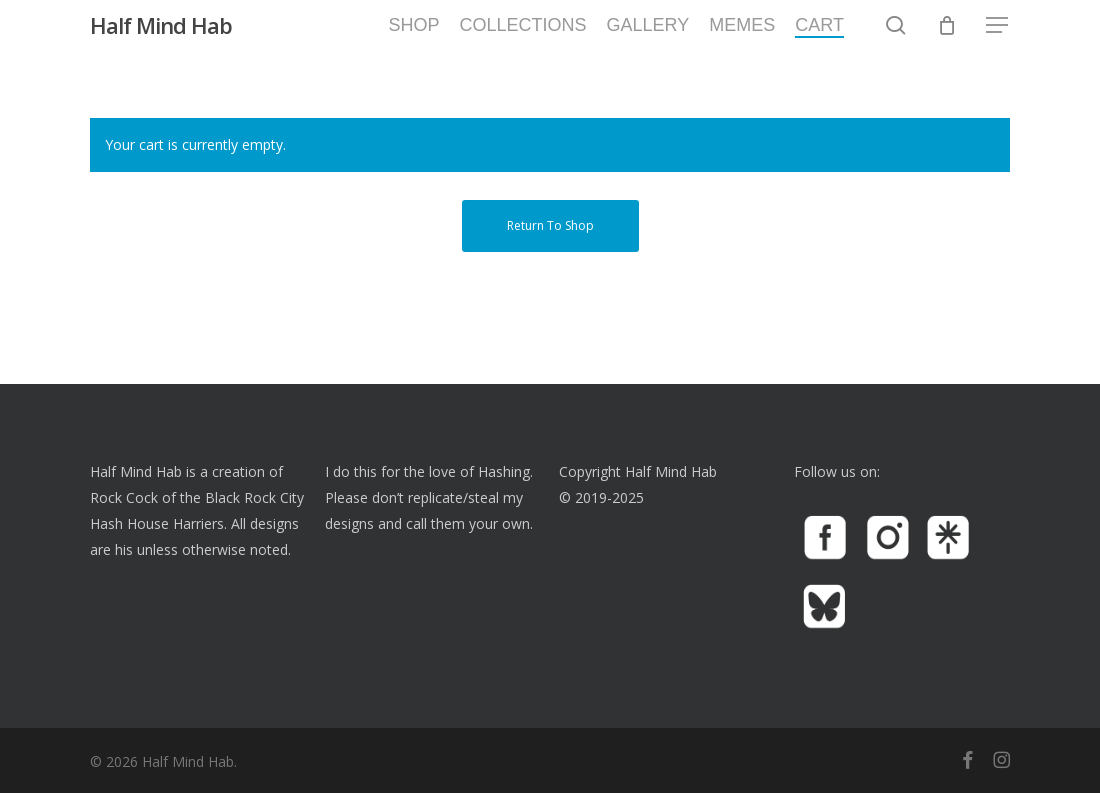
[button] (998, 39)
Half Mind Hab (161, 39)
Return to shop (550, 225)
